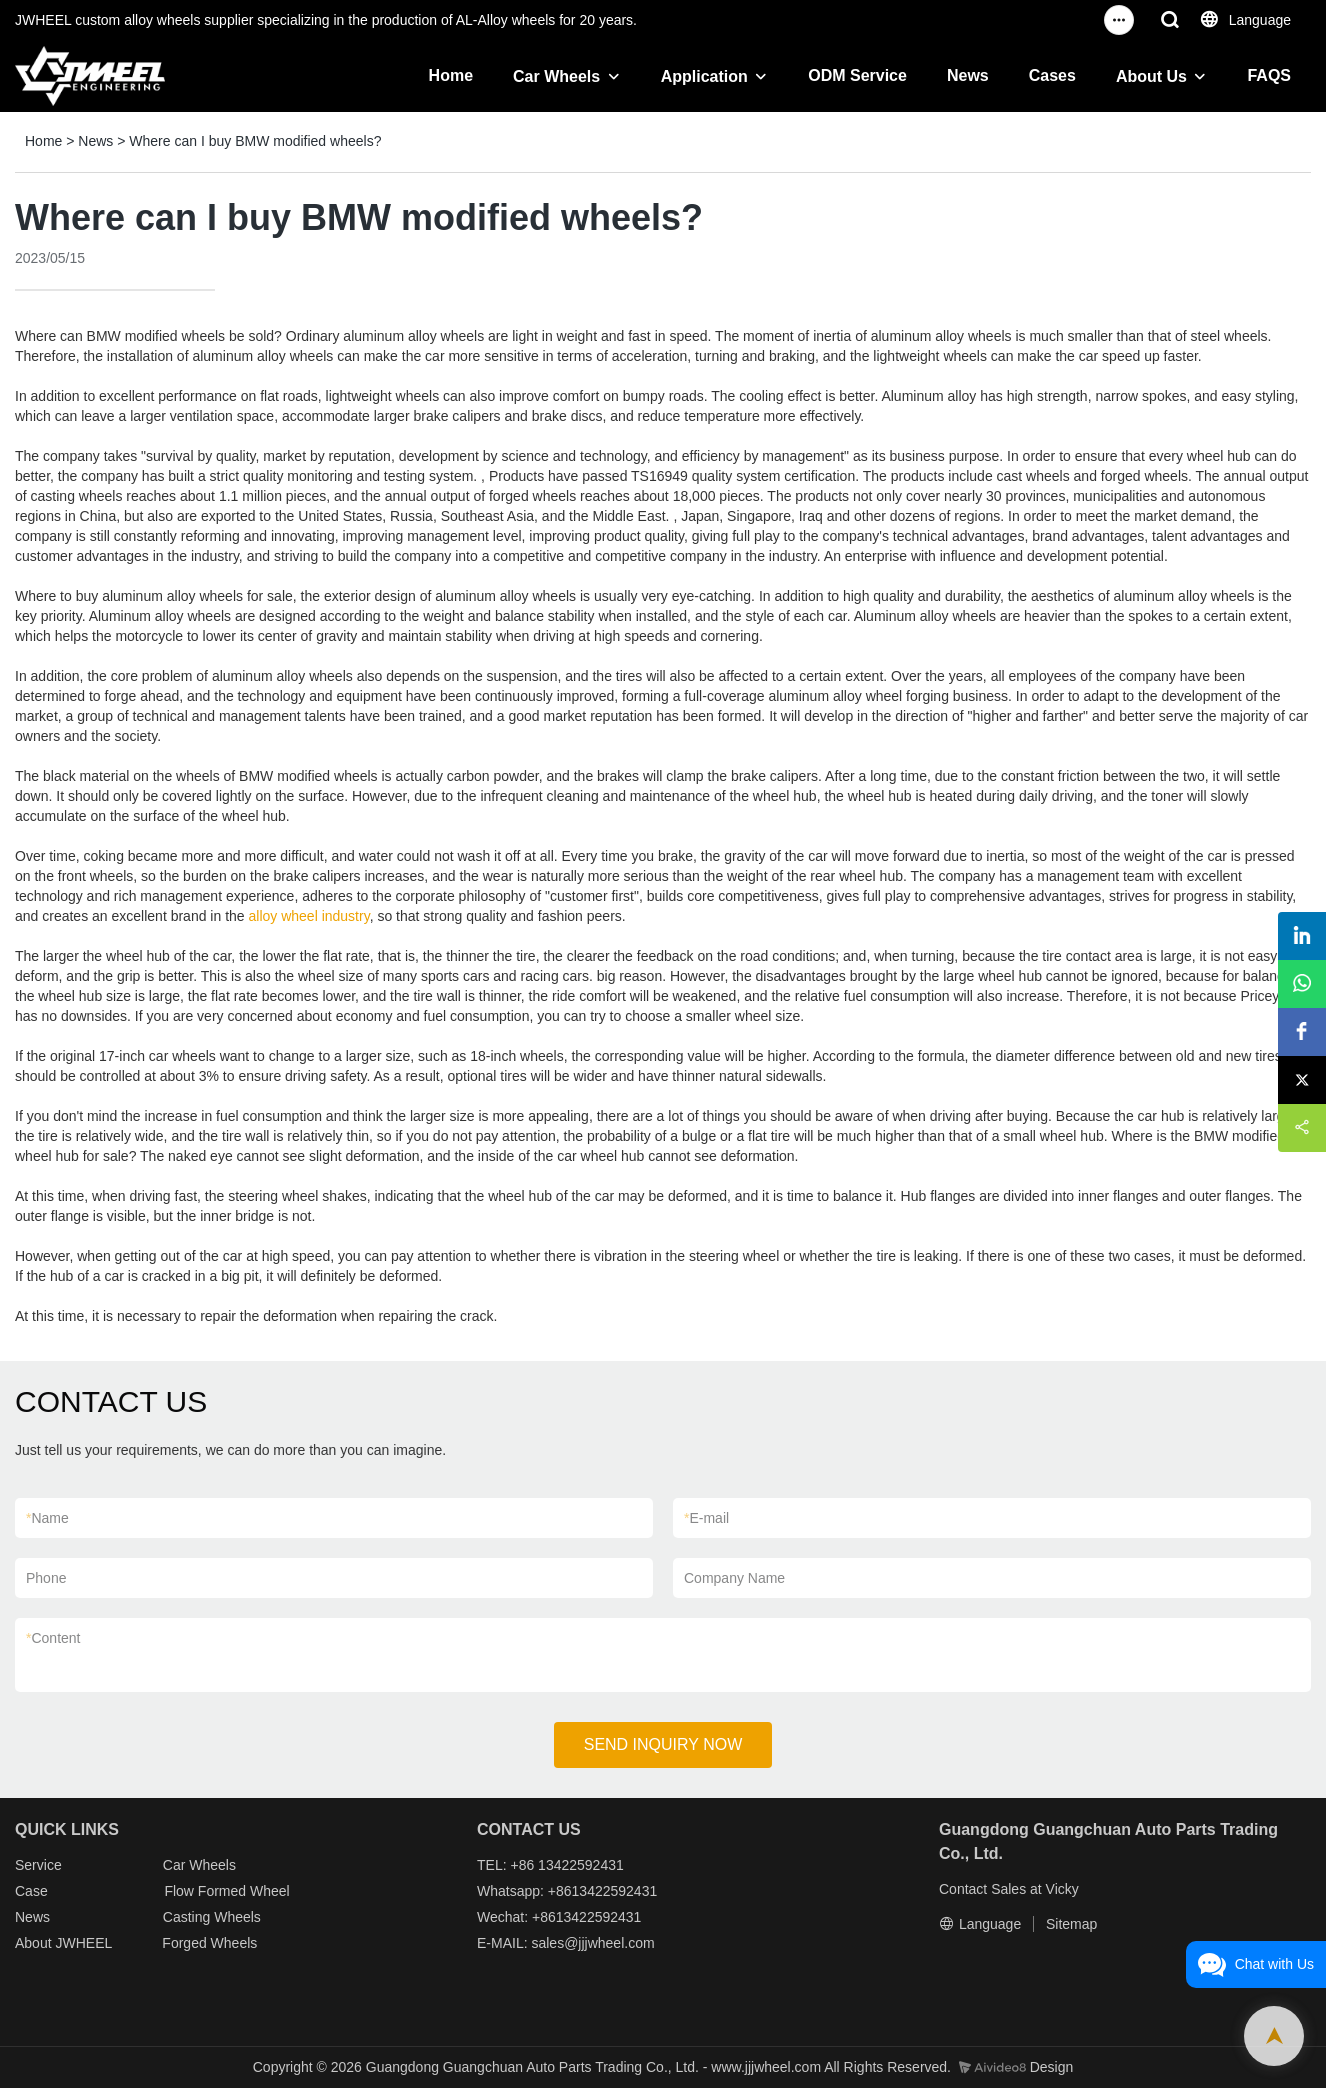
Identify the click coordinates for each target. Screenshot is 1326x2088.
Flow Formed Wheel (226, 1891)
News (968, 75)
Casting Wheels (212, 1917)
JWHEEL (83, 1943)
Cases (1052, 75)
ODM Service (857, 75)
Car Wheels (556, 76)
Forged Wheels (209, 1943)
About (35, 1943)
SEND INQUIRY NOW (663, 1744)
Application (704, 76)
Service (38, 1865)
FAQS (1269, 75)
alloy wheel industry (309, 916)
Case (31, 1891)
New (29, 1917)
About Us (1151, 76)
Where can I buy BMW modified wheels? (255, 141)
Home (451, 75)
